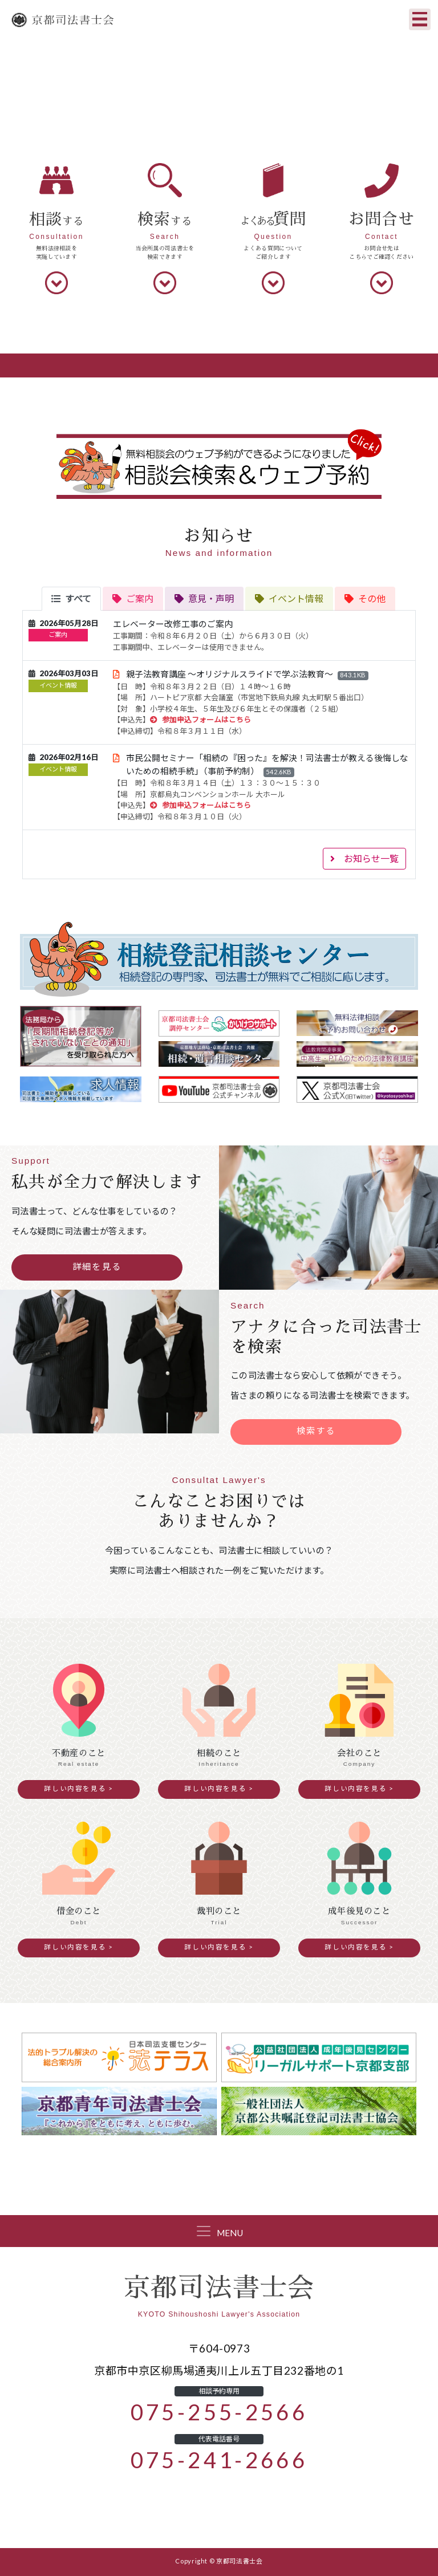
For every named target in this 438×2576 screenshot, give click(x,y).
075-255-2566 (219, 2412)
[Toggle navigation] (420, 19)
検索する (316, 1431)
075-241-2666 (219, 2460)
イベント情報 (58, 685)
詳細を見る (96, 1266)
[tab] (71, 599)
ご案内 (57, 635)
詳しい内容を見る (75, 1788)
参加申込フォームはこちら (200, 720)
